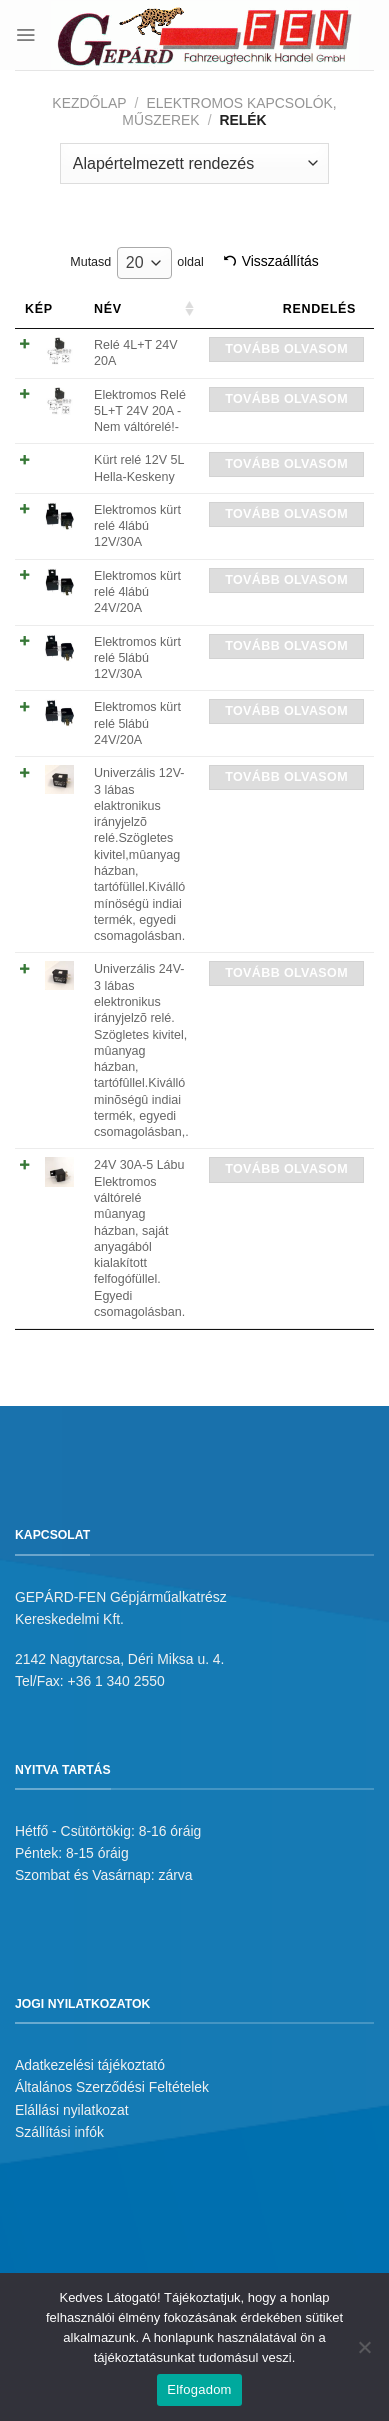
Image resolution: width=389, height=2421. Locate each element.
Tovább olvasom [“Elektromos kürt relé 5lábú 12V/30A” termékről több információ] (286, 646)
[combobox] (144, 263)
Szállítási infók (59, 2132)
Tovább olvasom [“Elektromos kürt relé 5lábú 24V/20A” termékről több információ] (286, 711)
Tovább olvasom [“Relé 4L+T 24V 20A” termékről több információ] (286, 349)
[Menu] (25, 34)
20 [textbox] (135, 262)
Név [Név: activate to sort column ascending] (108, 309)
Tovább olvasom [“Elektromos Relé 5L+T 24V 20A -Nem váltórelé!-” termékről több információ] (286, 399)
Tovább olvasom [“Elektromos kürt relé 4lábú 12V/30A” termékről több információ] (286, 514)
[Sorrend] (194, 163)
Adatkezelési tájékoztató (90, 2065)
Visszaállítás (280, 261)
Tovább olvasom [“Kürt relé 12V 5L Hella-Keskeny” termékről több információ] (286, 464)
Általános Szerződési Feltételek (112, 2087)
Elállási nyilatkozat (72, 2110)
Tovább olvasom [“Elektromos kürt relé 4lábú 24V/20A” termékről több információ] (286, 580)
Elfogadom (199, 2389)
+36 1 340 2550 (116, 1681)
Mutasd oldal (136, 263)
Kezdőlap (89, 103)
